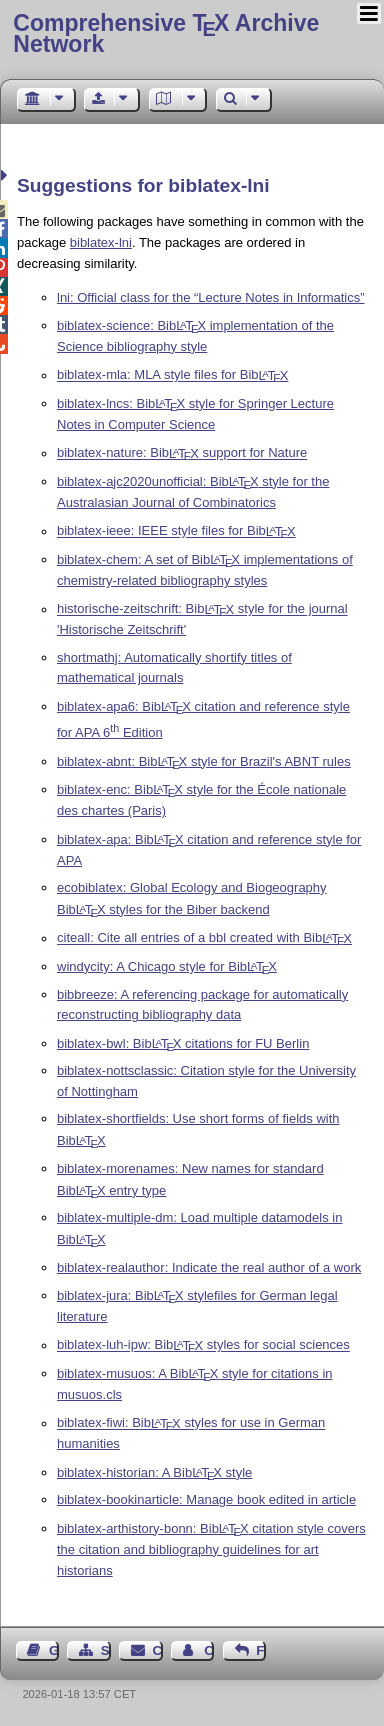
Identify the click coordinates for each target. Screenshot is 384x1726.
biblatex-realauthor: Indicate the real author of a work (209, 1267)
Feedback (261, 1650)
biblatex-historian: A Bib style (154, 1472)
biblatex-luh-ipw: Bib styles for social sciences (203, 1345)
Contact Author (209, 1650)
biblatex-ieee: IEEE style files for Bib (176, 531)
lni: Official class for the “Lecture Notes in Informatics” (211, 297)
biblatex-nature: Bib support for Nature (182, 453)
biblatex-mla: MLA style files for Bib (172, 375)
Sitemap (106, 1650)
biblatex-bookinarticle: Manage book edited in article (206, 1499)
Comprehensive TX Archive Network (166, 33)
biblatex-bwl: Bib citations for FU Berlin (183, 1043)
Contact (158, 1650)
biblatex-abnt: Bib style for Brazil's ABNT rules (204, 761)
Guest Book (54, 1650)
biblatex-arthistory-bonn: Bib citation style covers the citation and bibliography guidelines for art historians (211, 1549)
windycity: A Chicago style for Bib (167, 966)
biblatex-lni (101, 242)
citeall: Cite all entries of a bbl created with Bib (204, 938)
